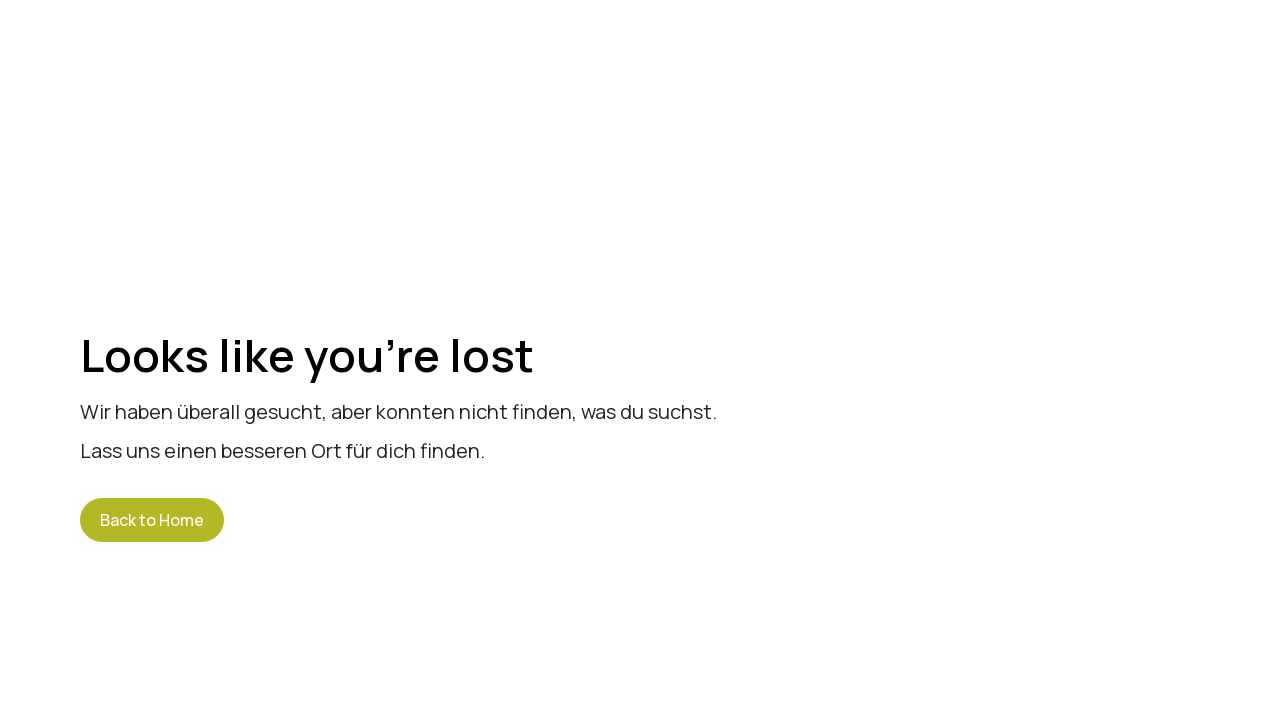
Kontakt (1200, 65)
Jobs (995, 65)
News (902, 65)
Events (1092, 65)
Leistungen (786, 65)
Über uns (657, 65)
